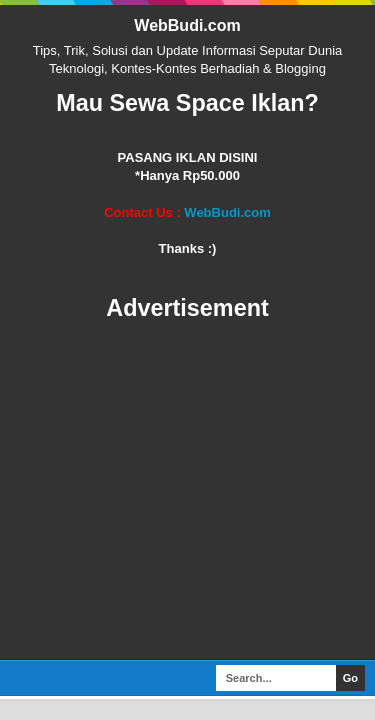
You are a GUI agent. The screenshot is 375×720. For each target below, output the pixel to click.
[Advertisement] (187, 491)
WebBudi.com (187, 25)
